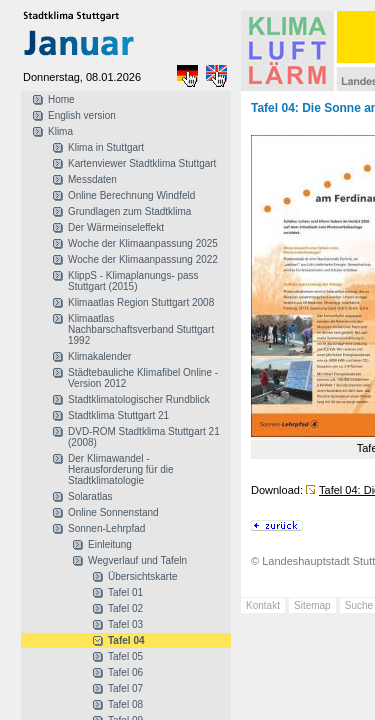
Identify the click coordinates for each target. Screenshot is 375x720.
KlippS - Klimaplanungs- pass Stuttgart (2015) (133, 281)
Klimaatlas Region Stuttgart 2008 (141, 302)
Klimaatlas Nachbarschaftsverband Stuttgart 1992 (141, 329)
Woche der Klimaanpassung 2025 (143, 243)
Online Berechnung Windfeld (131, 195)
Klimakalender (99, 356)
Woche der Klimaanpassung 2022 (143, 259)
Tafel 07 (125, 688)
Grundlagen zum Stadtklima (129, 211)
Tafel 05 (125, 656)
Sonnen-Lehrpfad (106, 528)
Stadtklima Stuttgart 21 (118, 415)
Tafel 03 (125, 624)
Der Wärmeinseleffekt (116, 227)
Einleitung (110, 544)
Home (61, 99)
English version (82, 115)
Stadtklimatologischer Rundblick (139, 399)
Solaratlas (90, 496)
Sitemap (312, 605)
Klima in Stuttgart (106, 147)
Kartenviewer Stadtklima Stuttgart (142, 163)
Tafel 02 (125, 608)
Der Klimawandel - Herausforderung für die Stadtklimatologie (121, 469)
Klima (60, 131)
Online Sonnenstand (113, 512)
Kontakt (263, 605)
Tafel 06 (125, 672)
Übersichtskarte (142, 576)
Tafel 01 (125, 592)
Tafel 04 (126, 640)
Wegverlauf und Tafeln (137, 560)
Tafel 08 (125, 704)
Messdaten (92, 179)
